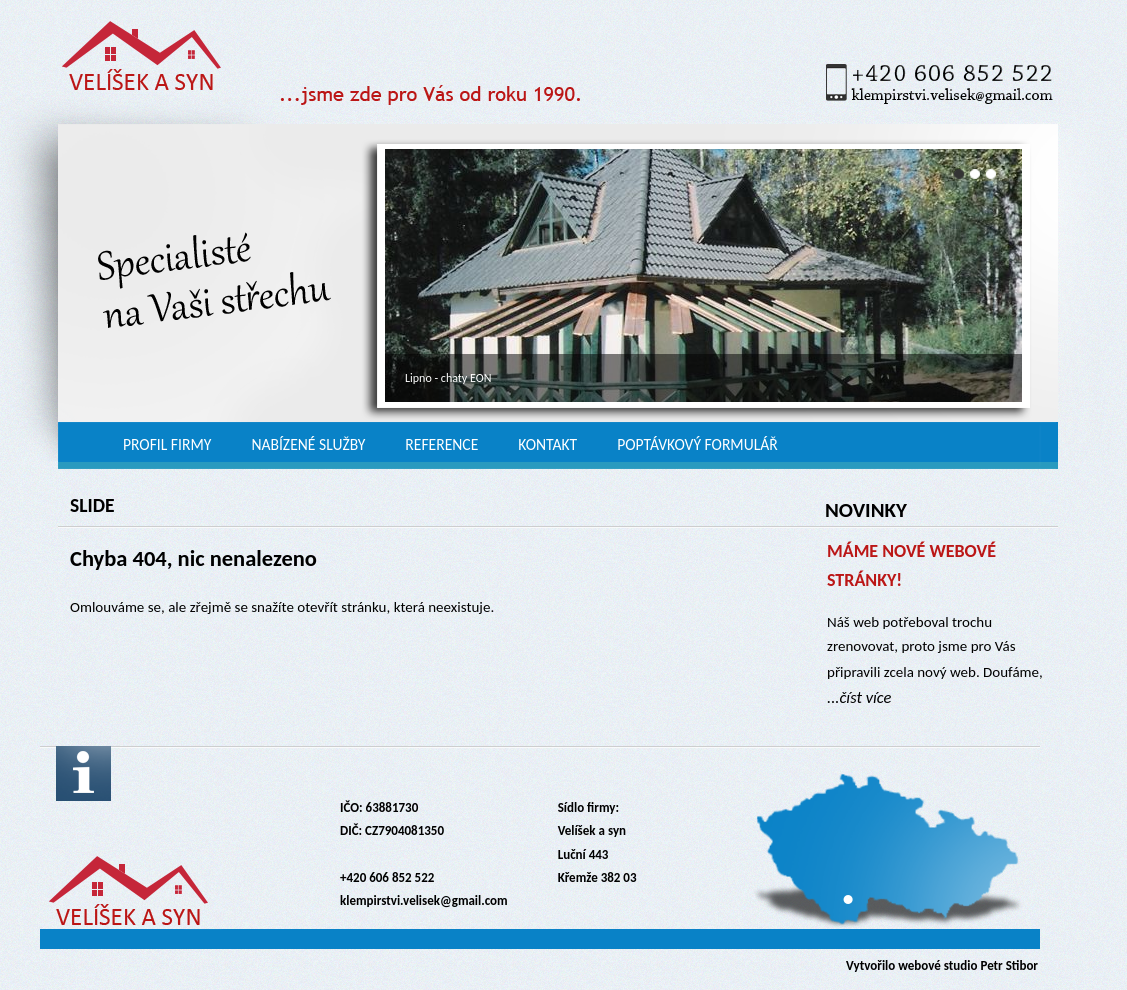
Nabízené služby (308, 444)
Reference (441, 444)
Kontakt (547, 444)
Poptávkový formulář (697, 444)
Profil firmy (167, 444)
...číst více (859, 697)
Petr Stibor (1009, 965)
